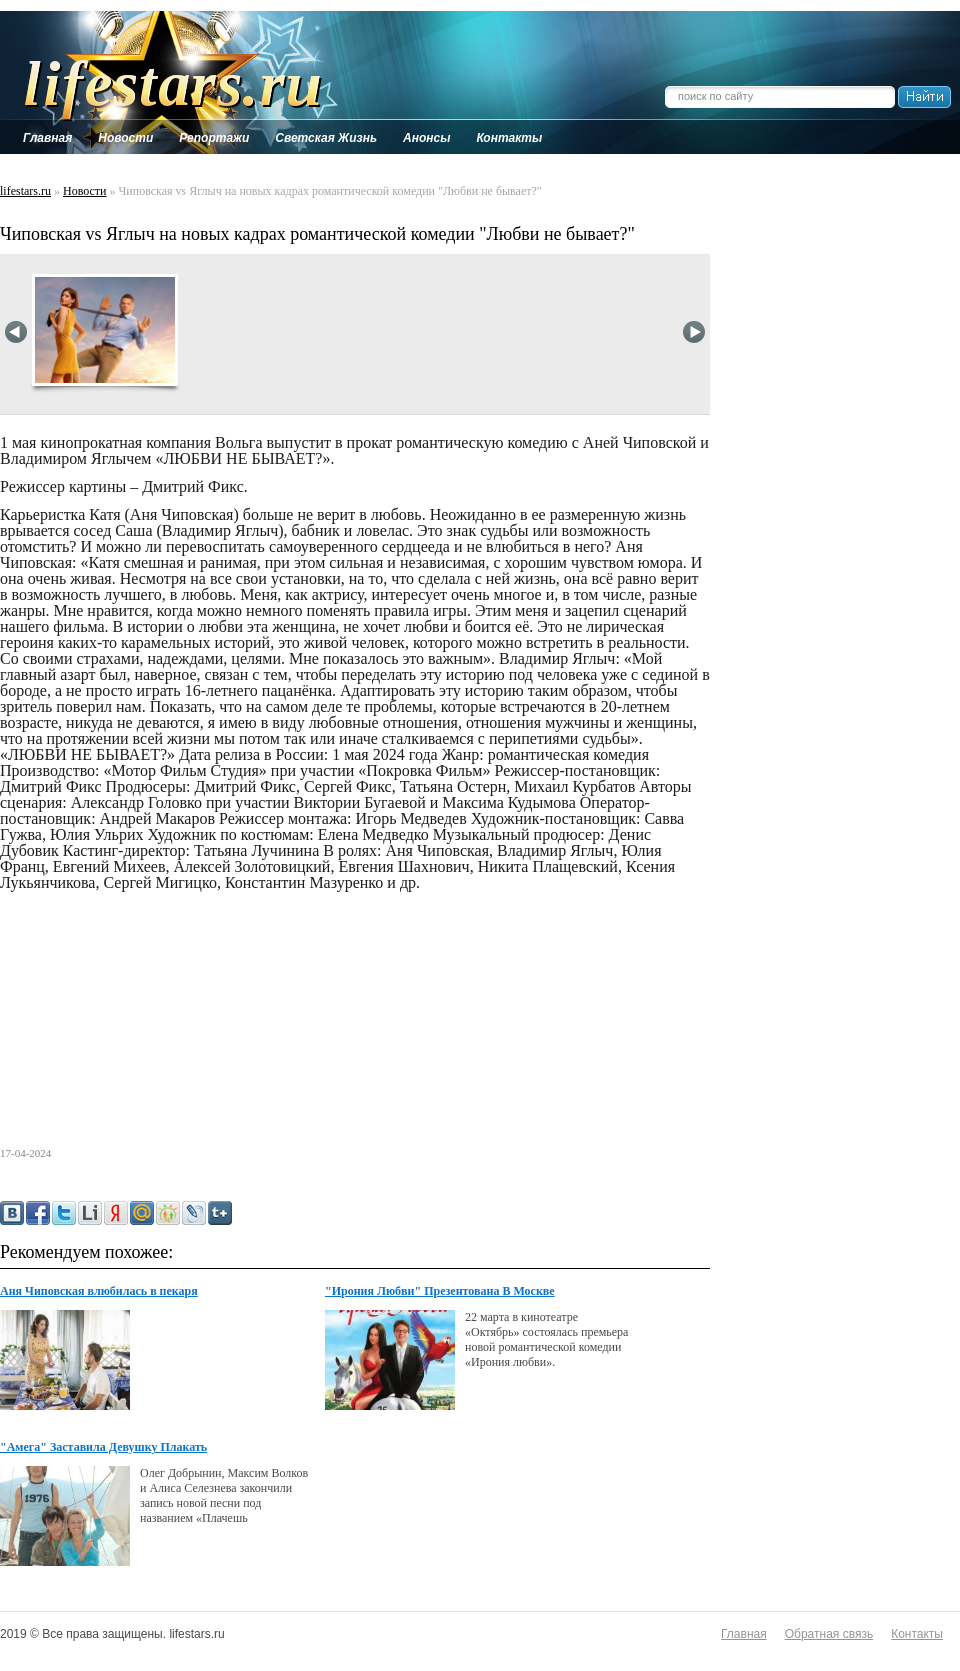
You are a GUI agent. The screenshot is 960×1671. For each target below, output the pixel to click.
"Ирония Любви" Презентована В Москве (440, 1291)
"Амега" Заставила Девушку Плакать (103, 1447)
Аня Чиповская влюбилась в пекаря (99, 1291)
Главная (744, 1634)
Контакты (917, 1634)
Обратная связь (829, 1634)
